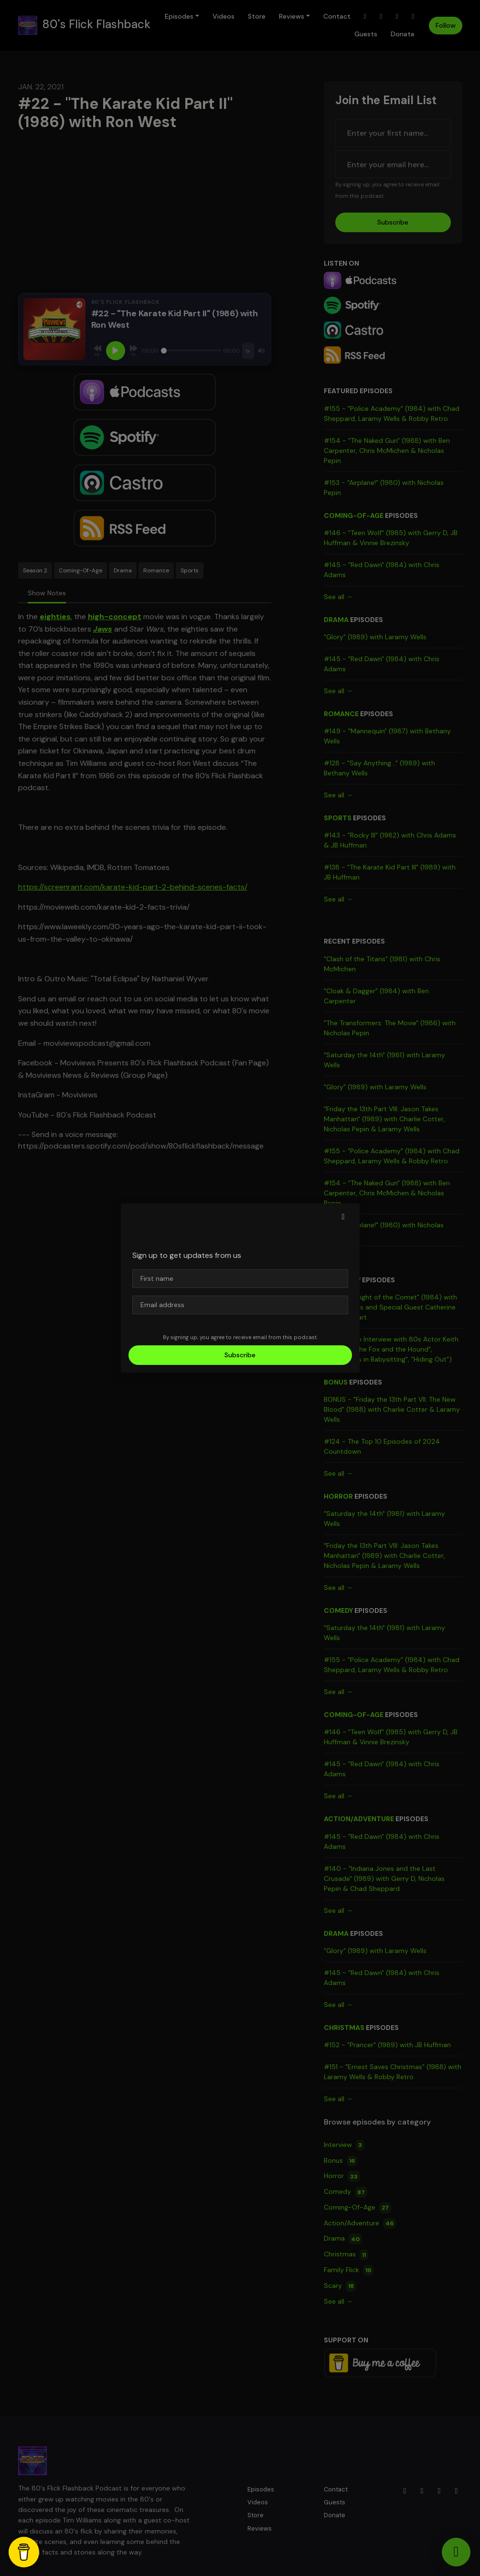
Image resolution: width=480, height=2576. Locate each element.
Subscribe (240, 1355)
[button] (343, 1217)
